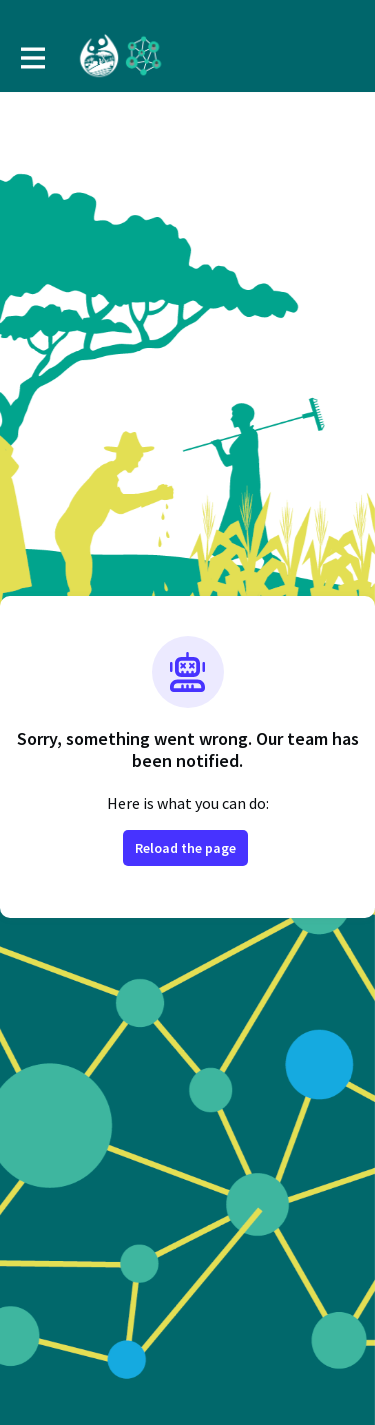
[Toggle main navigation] (32, 57)
